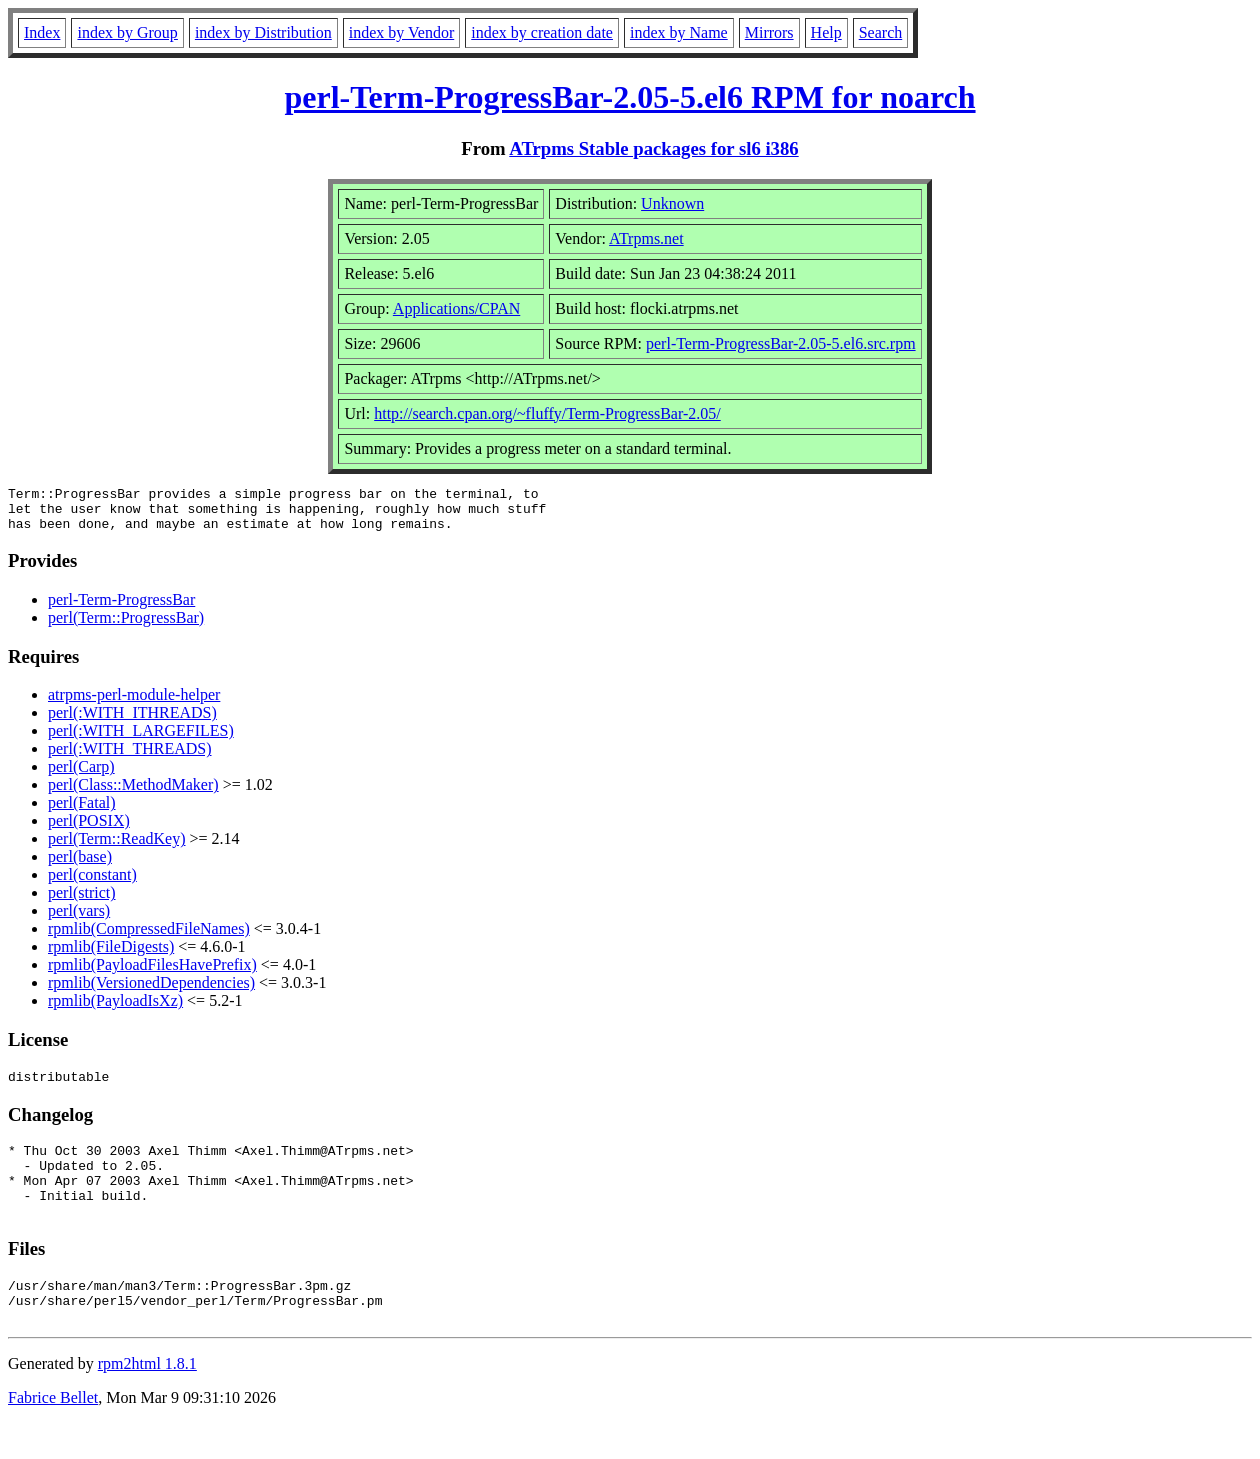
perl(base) (80, 865)
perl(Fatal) (82, 811)
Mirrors (769, 32)
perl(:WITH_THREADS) (130, 757)
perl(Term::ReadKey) (116, 847)
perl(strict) (82, 901)
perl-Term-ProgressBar (121, 608)
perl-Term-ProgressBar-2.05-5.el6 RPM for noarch (629, 97)
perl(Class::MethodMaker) (133, 793)
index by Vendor (401, 32)
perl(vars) (79, 919)
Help (826, 32)
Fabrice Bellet (53, 1433)
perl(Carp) (81, 775)
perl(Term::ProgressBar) (126, 626)
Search (881, 32)
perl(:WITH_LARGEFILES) (141, 739)
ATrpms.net (646, 238)
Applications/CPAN (456, 308)
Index (42, 32)
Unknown (672, 203)
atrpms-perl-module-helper (134, 703)
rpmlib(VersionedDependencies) (151, 991)
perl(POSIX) (89, 829)
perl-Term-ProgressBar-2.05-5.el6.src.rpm (781, 343)
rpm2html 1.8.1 (147, 1399)
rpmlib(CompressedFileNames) (149, 937)
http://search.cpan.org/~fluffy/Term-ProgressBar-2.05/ (547, 413)
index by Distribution (263, 32)
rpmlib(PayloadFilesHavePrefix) (152, 973)
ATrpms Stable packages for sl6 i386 (653, 148)
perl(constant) (92, 883)
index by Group (127, 32)
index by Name (679, 32)
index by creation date (542, 32)
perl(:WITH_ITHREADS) (132, 721)
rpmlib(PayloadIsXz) (115, 1009)
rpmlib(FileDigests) (111, 955)
